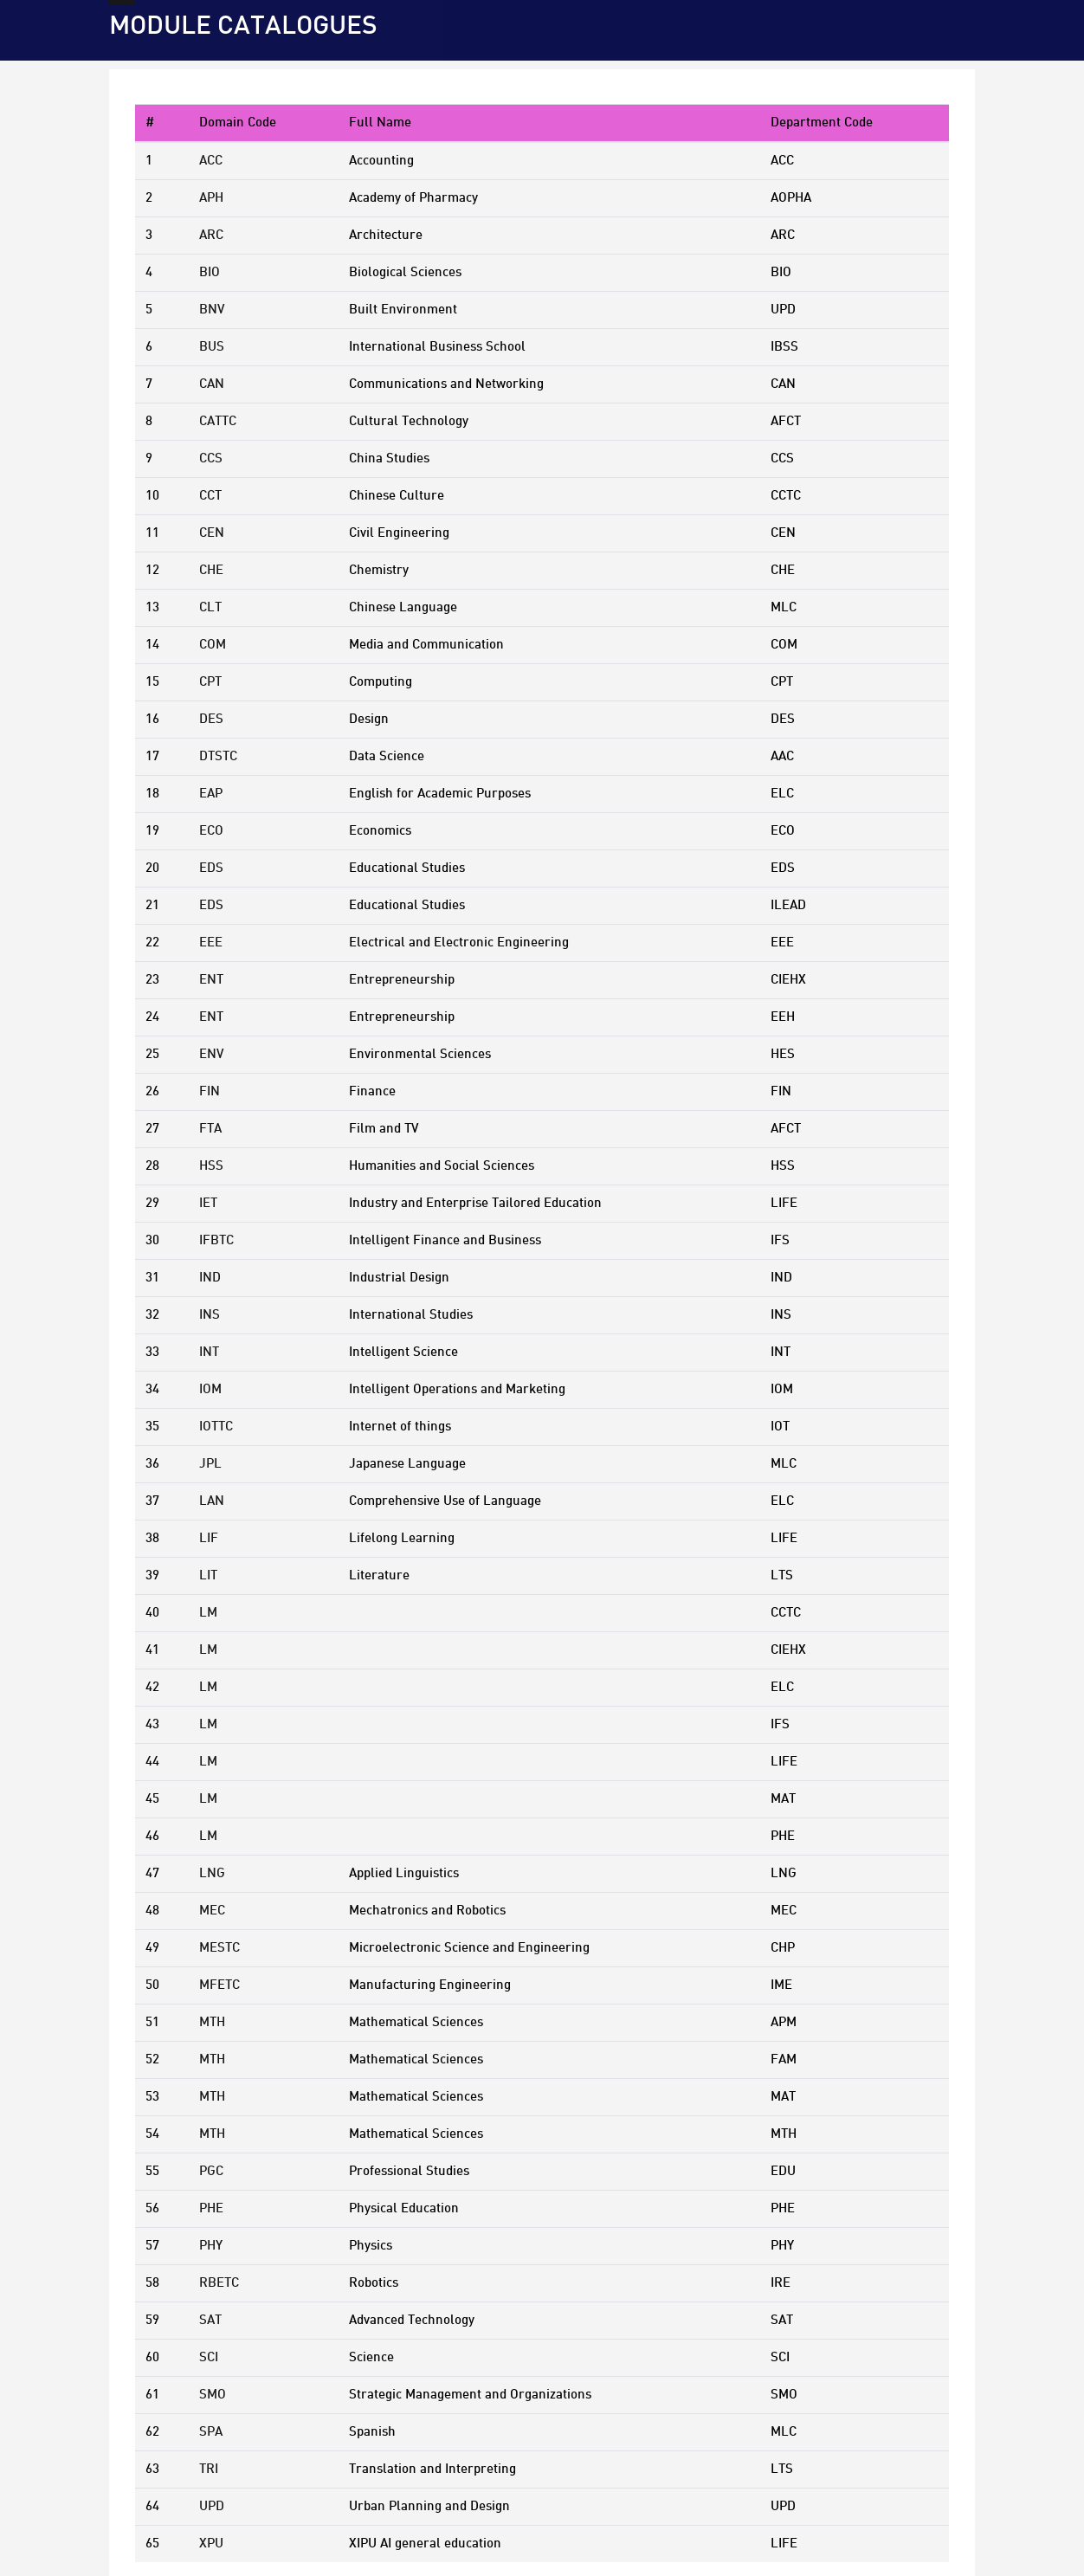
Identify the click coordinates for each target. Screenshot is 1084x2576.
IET (208, 1203)
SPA (211, 2432)
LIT (208, 1576)
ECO (211, 831)
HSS (211, 1166)
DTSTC (218, 756)
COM (212, 645)
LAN (211, 1501)
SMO (212, 2395)
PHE (211, 2208)
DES (211, 719)
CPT (210, 682)
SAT (210, 2320)
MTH (212, 2022)
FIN (209, 1091)
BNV (211, 310)
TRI (208, 2469)
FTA (210, 1129)
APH (211, 198)
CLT (210, 607)
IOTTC (216, 1427)
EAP (211, 794)
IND (210, 1278)
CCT (210, 496)
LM (208, 1613)
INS (209, 1315)
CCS (211, 459)
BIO (209, 272)
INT (209, 1352)
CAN (211, 384)
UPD (211, 2506)
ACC (211, 161)
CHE (211, 570)
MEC (212, 1911)
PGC (211, 2171)
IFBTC (216, 1240)
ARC (211, 235)
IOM (210, 1389)
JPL (210, 1464)
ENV (211, 1054)
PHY (211, 2246)
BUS (211, 347)
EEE (211, 943)
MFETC (219, 1985)
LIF (208, 1538)
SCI (208, 2357)
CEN (211, 533)
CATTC (217, 421)
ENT (211, 980)
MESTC (219, 1948)
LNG (212, 1873)
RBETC (219, 2283)
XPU (211, 2544)
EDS (211, 868)
